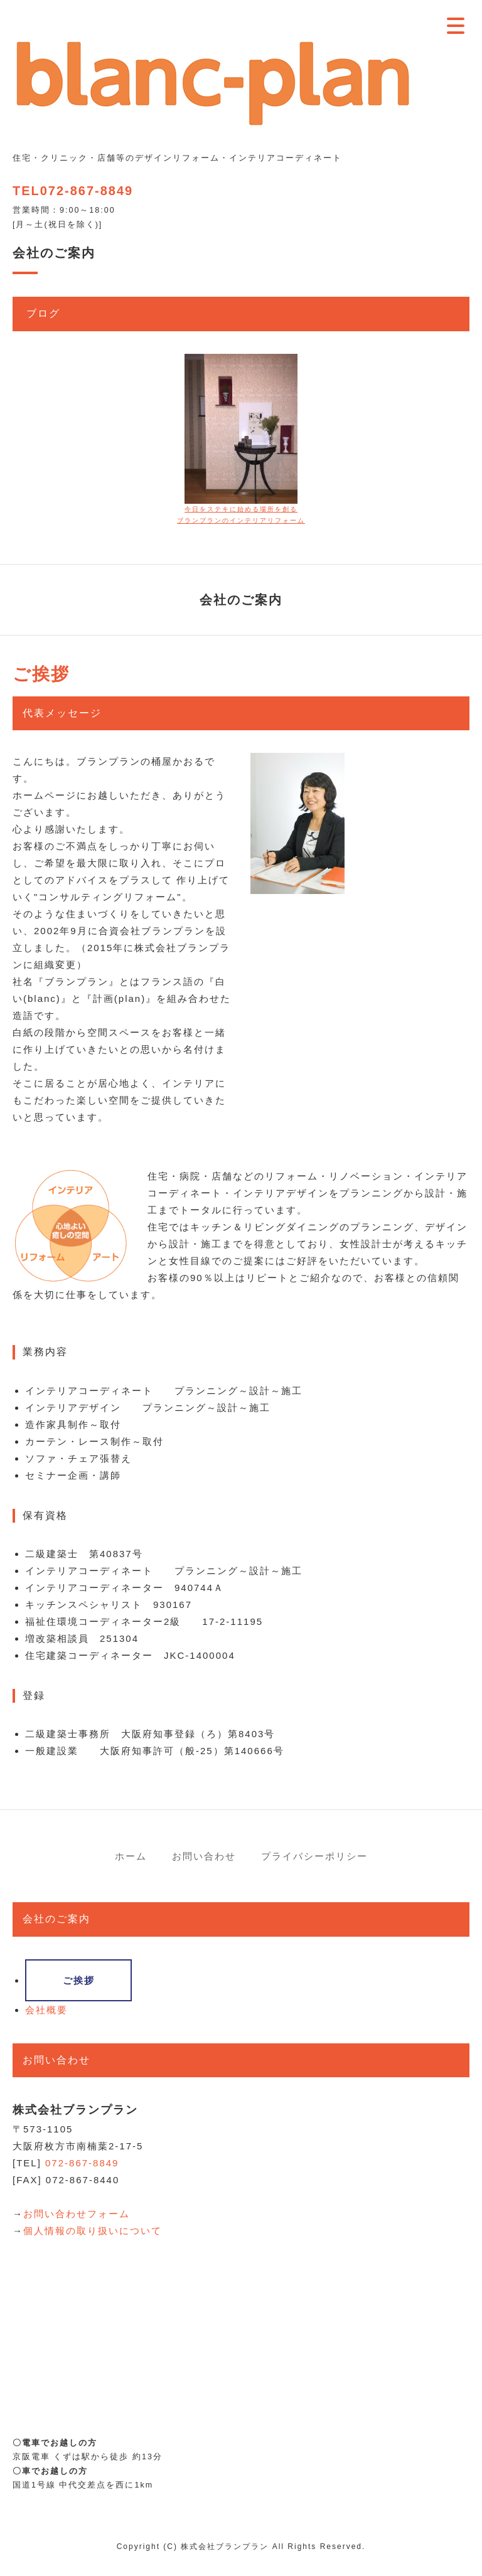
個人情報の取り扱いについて (92, 2230)
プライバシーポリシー (314, 1856)
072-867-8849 (82, 2163)
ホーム (131, 1856)
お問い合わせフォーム (76, 2213)
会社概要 (46, 2009)
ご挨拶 (79, 1980)
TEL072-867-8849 (73, 191)
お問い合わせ (204, 1856)
